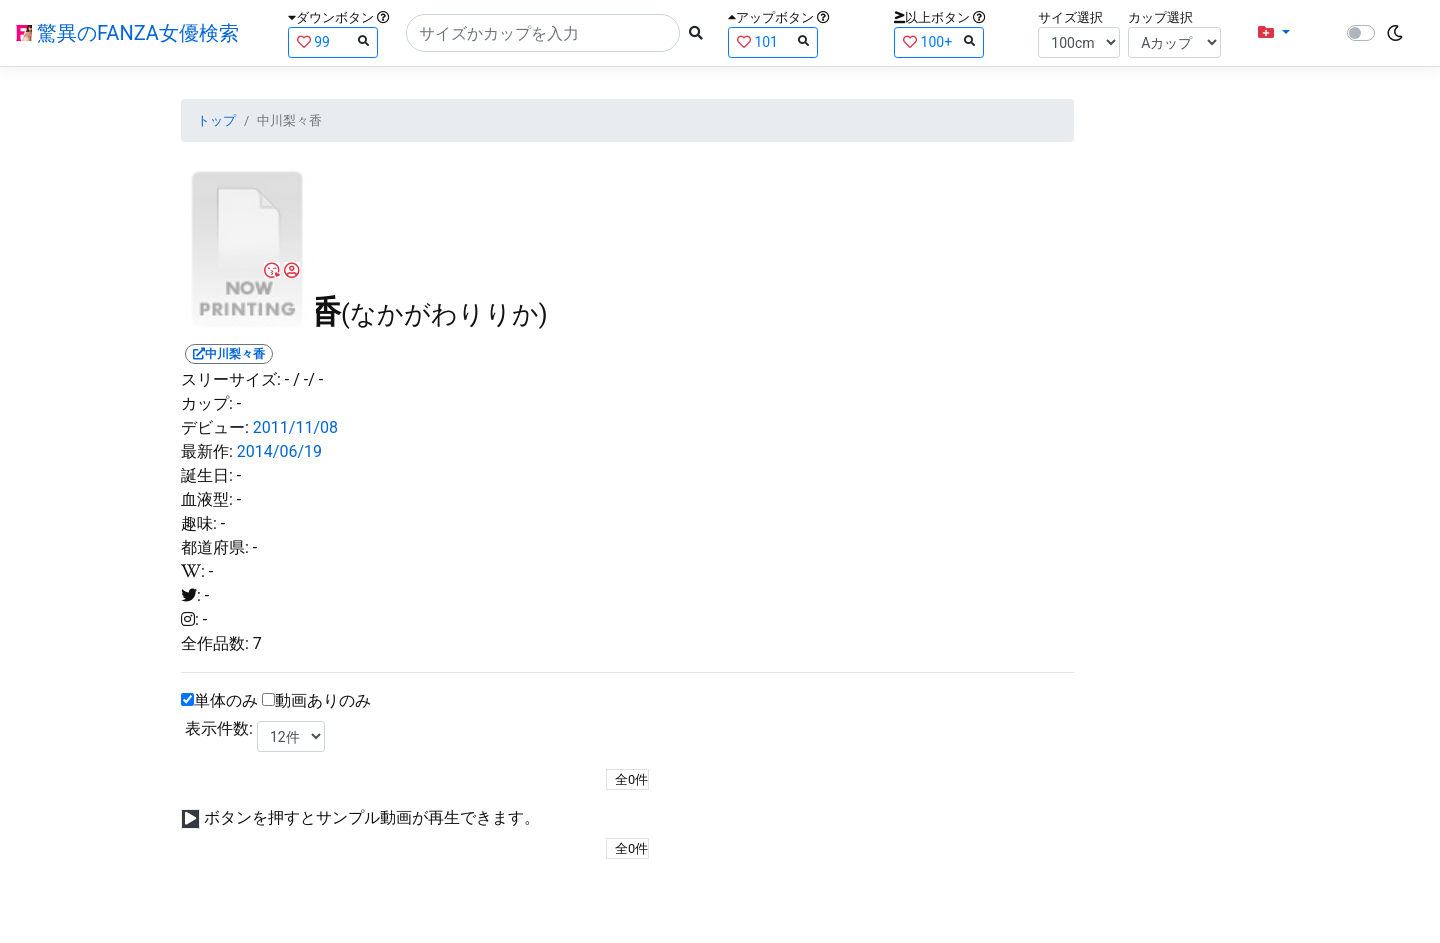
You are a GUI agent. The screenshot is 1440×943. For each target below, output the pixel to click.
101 (773, 41)
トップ (216, 120)
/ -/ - (308, 379)
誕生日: (207, 475)
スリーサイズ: (231, 379)
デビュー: (215, 427)
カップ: (207, 403)
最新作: (207, 451)
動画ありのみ (323, 700)
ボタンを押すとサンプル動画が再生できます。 (372, 817)
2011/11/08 (295, 427)
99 (333, 41)
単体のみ (226, 700)
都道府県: (215, 547)
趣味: (199, 523)
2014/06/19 (279, 451)
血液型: (207, 499)
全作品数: (215, 643)
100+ (939, 41)
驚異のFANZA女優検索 (127, 33)
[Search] (543, 33)
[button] (1274, 33)
